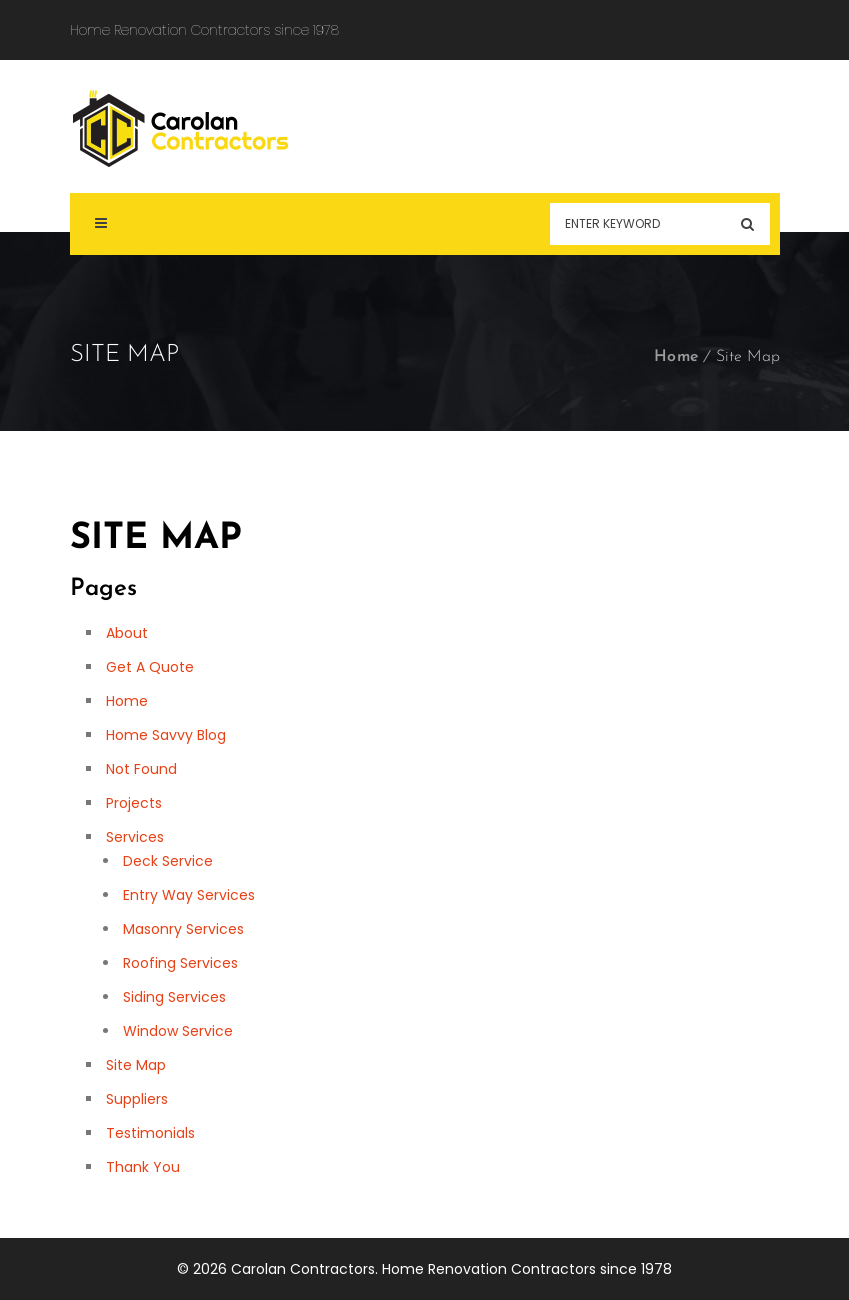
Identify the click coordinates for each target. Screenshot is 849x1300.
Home (677, 357)
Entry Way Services (189, 895)
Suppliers (137, 1099)
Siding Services (174, 997)
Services (135, 837)
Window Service (178, 1031)
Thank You (143, 1167)
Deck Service (168, 861)
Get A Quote (150, 667)
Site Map (136, 1065)
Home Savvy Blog (166, 735)
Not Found (141, 769)
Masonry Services (183, 929)
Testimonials (150, 1133)
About (127, 633)
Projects (134, 803)
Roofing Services (180, 963)
